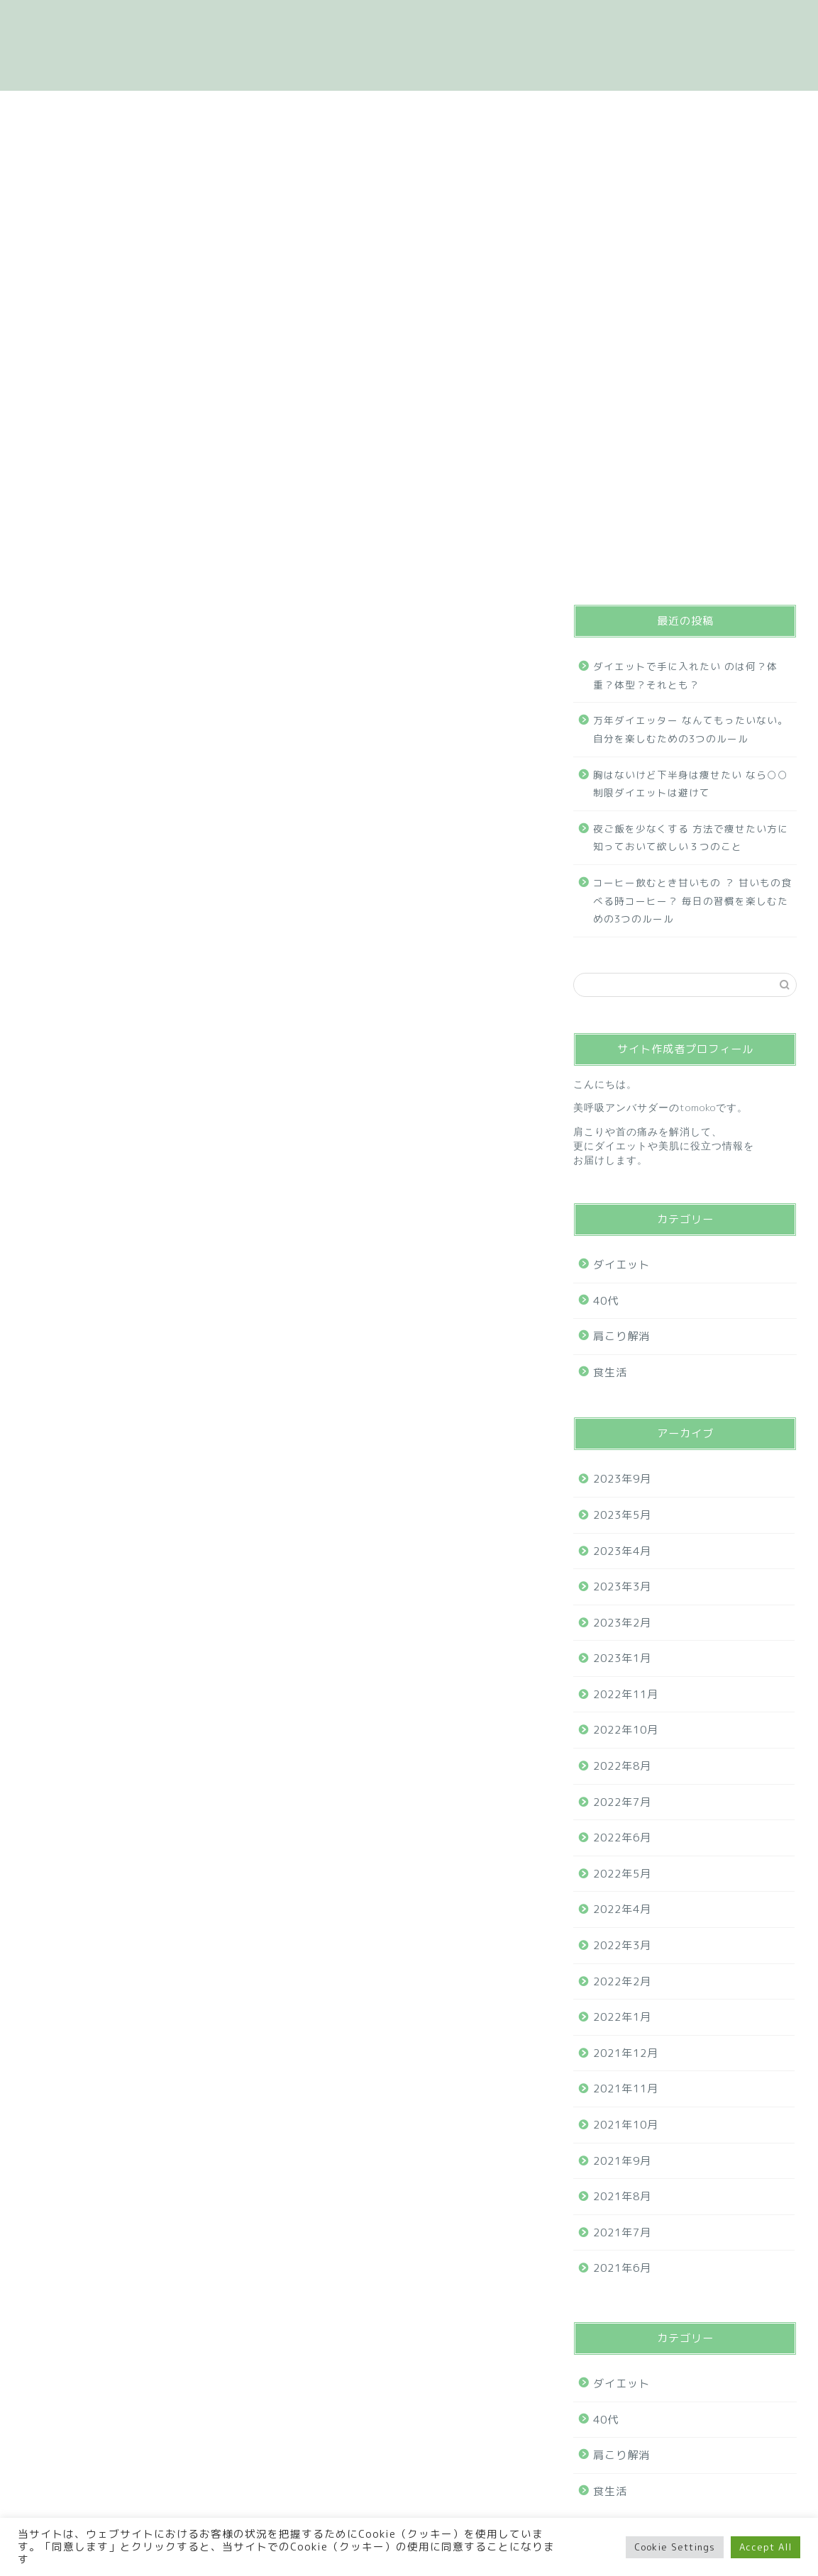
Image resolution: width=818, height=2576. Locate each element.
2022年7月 (622, 1802)
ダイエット (287, 567)
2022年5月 (622, 1873)
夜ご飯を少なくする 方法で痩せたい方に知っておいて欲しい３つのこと (690, 838)
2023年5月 (622, 1514)
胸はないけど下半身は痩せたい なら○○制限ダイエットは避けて (690, 784)
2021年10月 (625, 2124)
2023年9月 (622, 1478)
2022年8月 (622, 1765)
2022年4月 (622, 1909)
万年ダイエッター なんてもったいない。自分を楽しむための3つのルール (690, 729)
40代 (550, 567)
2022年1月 (622, 2016)
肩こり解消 (390, 567)
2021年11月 (625, 2088)
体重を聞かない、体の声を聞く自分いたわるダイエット (409, 45)
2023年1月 (622, 1658)
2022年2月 (622, 1981)
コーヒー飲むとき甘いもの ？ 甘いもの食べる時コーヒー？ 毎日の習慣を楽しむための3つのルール (692, 900)
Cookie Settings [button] (674, 2547)
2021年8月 (622, 2196)
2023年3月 (622, 1586)
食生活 (480, 567)
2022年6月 (622, 1837)
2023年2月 (622, 1622)
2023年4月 (622, 1551)
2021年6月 (622, 2267)
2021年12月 (625, 2053)
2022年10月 (625, 1729)
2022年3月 (622, 1945)
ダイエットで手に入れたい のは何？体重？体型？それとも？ (685, 675)
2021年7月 (622, 2232)
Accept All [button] (765, 2547)
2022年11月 (625, 1694)
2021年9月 (622, 2160)
